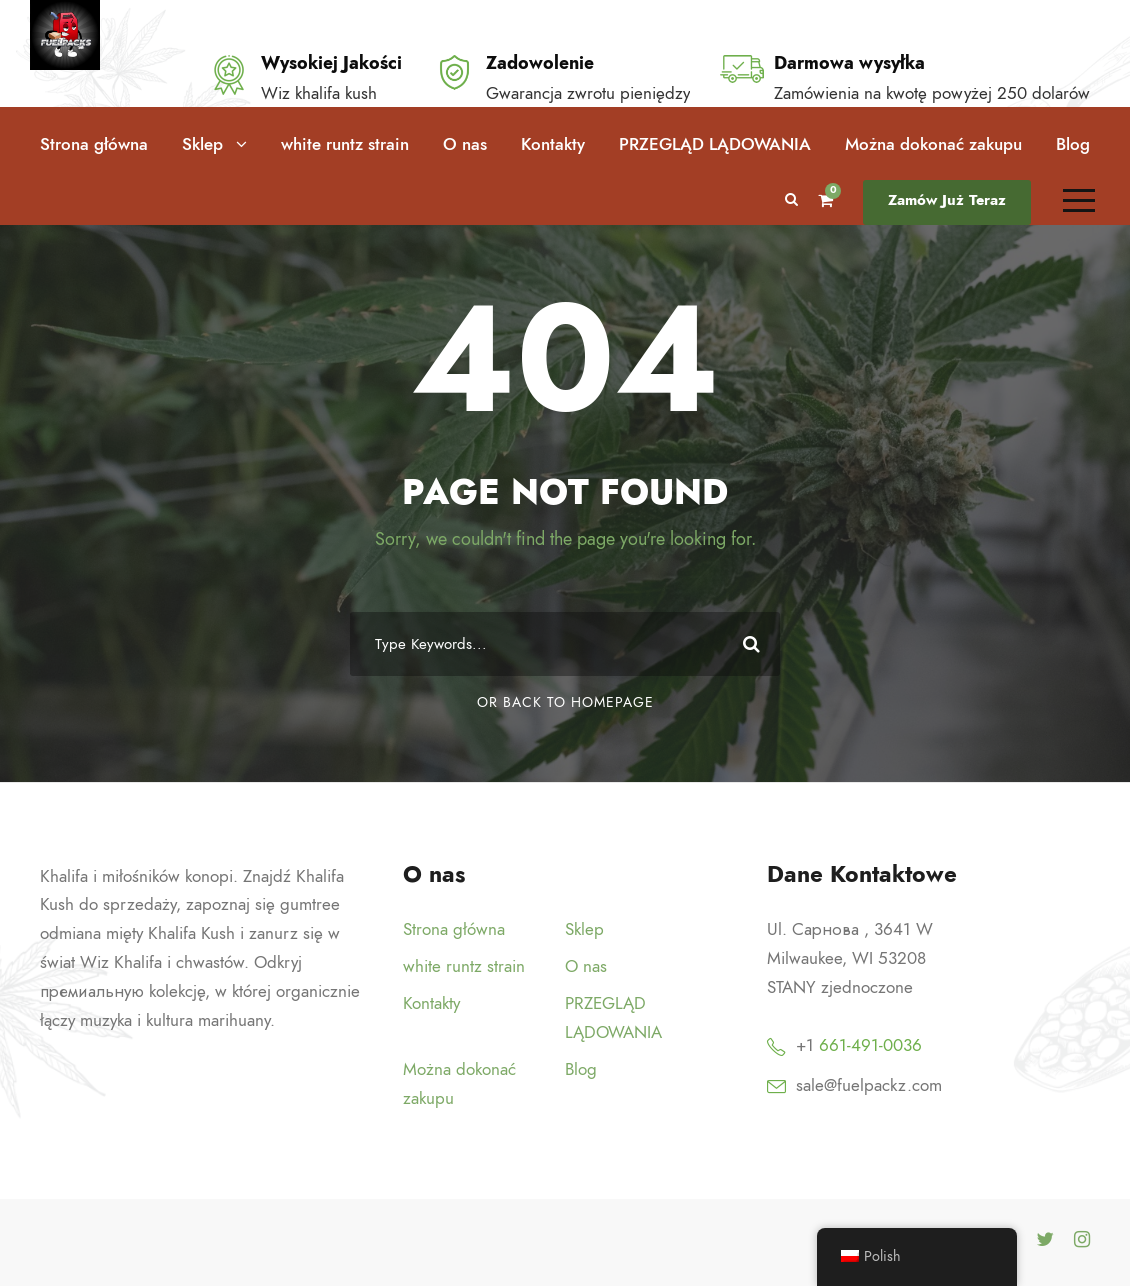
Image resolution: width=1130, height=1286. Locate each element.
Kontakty (553, 144)
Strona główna (94, 144)
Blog (1073, 144)
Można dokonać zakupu (933, 144)
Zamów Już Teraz (947, 200)
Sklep (202, 144)
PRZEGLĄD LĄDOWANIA (715, 144)
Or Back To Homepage (565, 702)
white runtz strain (345, 144)
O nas (465, 144)
